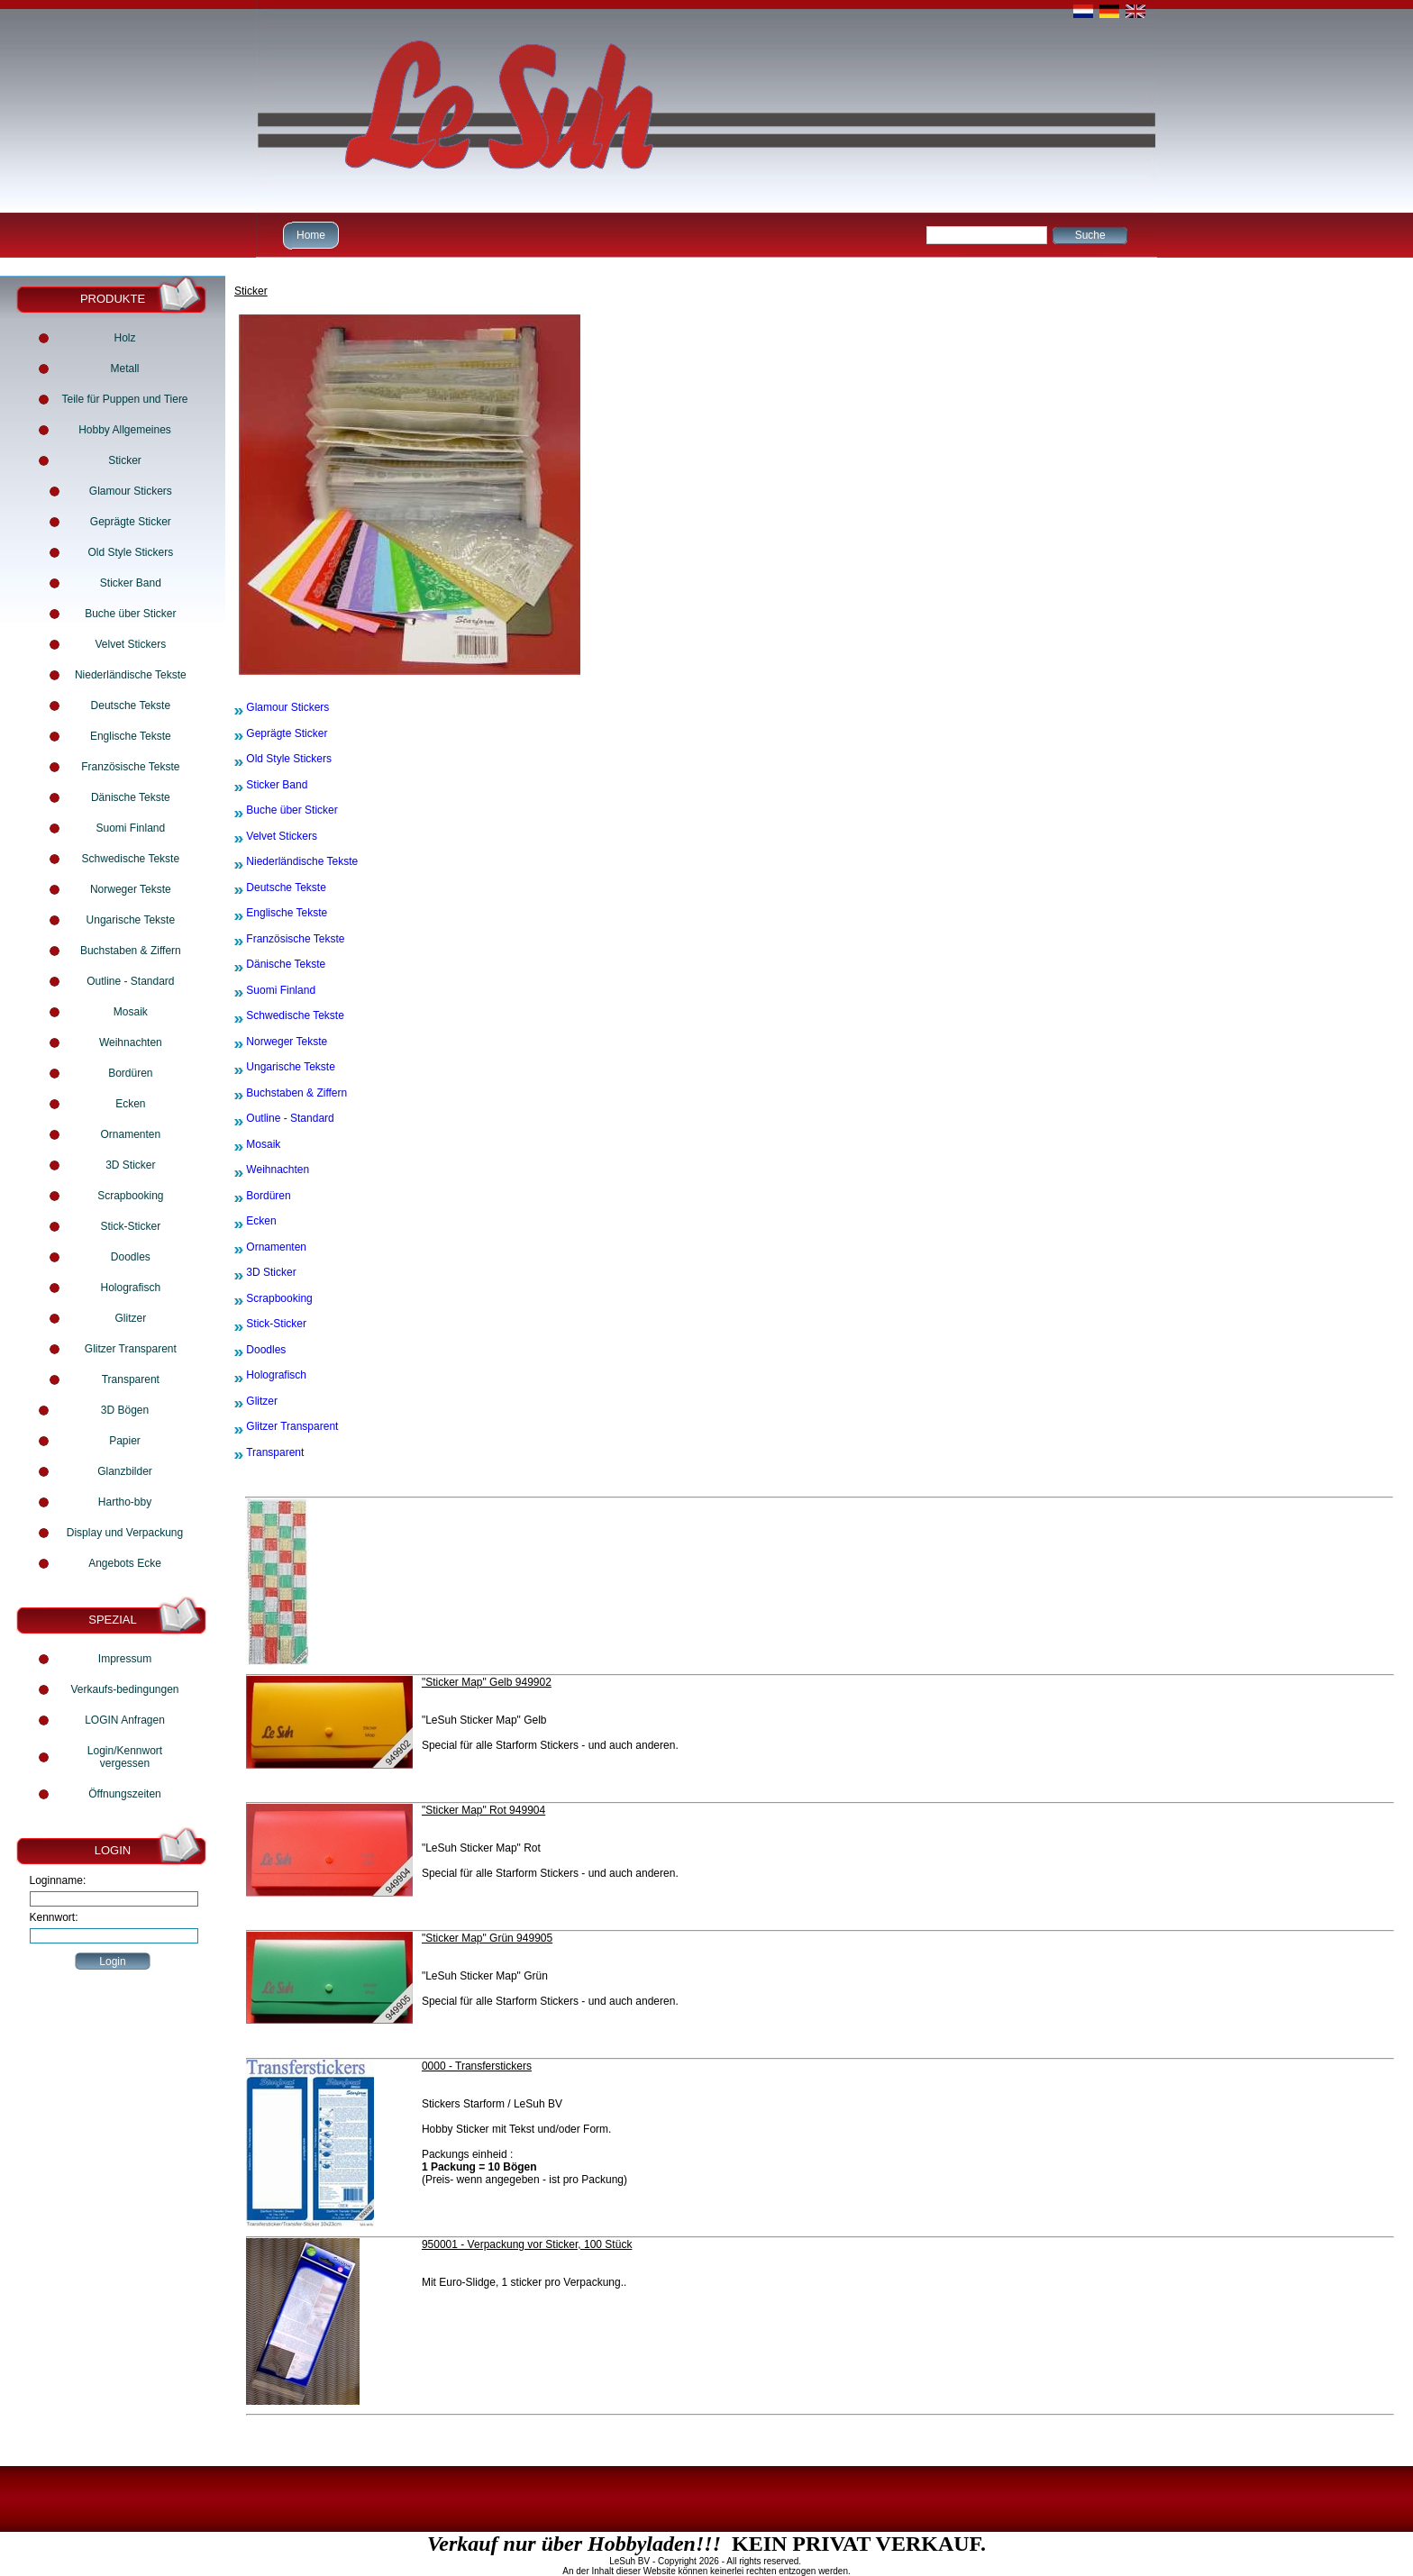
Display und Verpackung (125, 1532)
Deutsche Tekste (131, 705)
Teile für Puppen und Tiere (124, 399)
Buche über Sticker (130, 613)
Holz (124, 338)
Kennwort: (54, 1917)
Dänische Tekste (130, 797)
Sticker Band (130, 583)
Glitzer (131, 1318)
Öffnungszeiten (124, 1794)
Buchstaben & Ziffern (130, 950)
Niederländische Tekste (131, 675)
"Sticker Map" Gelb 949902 (487, 1682)
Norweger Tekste (130, 889)
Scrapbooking (130, 1195)
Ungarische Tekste (131, 920)
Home (308, 234)
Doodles (130, 1257)
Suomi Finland (130, 828)
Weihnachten (130, 1042)
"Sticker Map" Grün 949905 (487, 1938)
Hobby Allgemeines (124, 429)
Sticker (124, 460)
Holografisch (130, 1287)
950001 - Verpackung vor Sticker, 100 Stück (527, 2244)
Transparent (131, 1379)
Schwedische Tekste (131, 858)
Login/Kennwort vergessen (124, 1757)
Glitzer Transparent (131, 1349)
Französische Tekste (130, 766)
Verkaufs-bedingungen (124, 1689)
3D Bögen (125, 1410)
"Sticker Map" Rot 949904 (483, 1810)
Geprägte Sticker (130, 521)
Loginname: (58, 1880)
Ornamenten (130, 1134)
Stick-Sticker (130, 1226)
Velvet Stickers (130, 644)
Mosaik (131, 1012)
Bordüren (130, 1073)
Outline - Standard (130, 981)
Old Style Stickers (130, 552)
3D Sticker (130, 1165)
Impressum (124, 1658)
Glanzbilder (124, 1471)
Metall (124, 368)
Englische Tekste (130, 736)
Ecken (130, 1103)
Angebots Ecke (124, 1563)
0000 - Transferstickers (477, 2066)
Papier (125, 1440)
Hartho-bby (124, 1502)
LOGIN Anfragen (125, 1720)
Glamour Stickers (130, 491)
